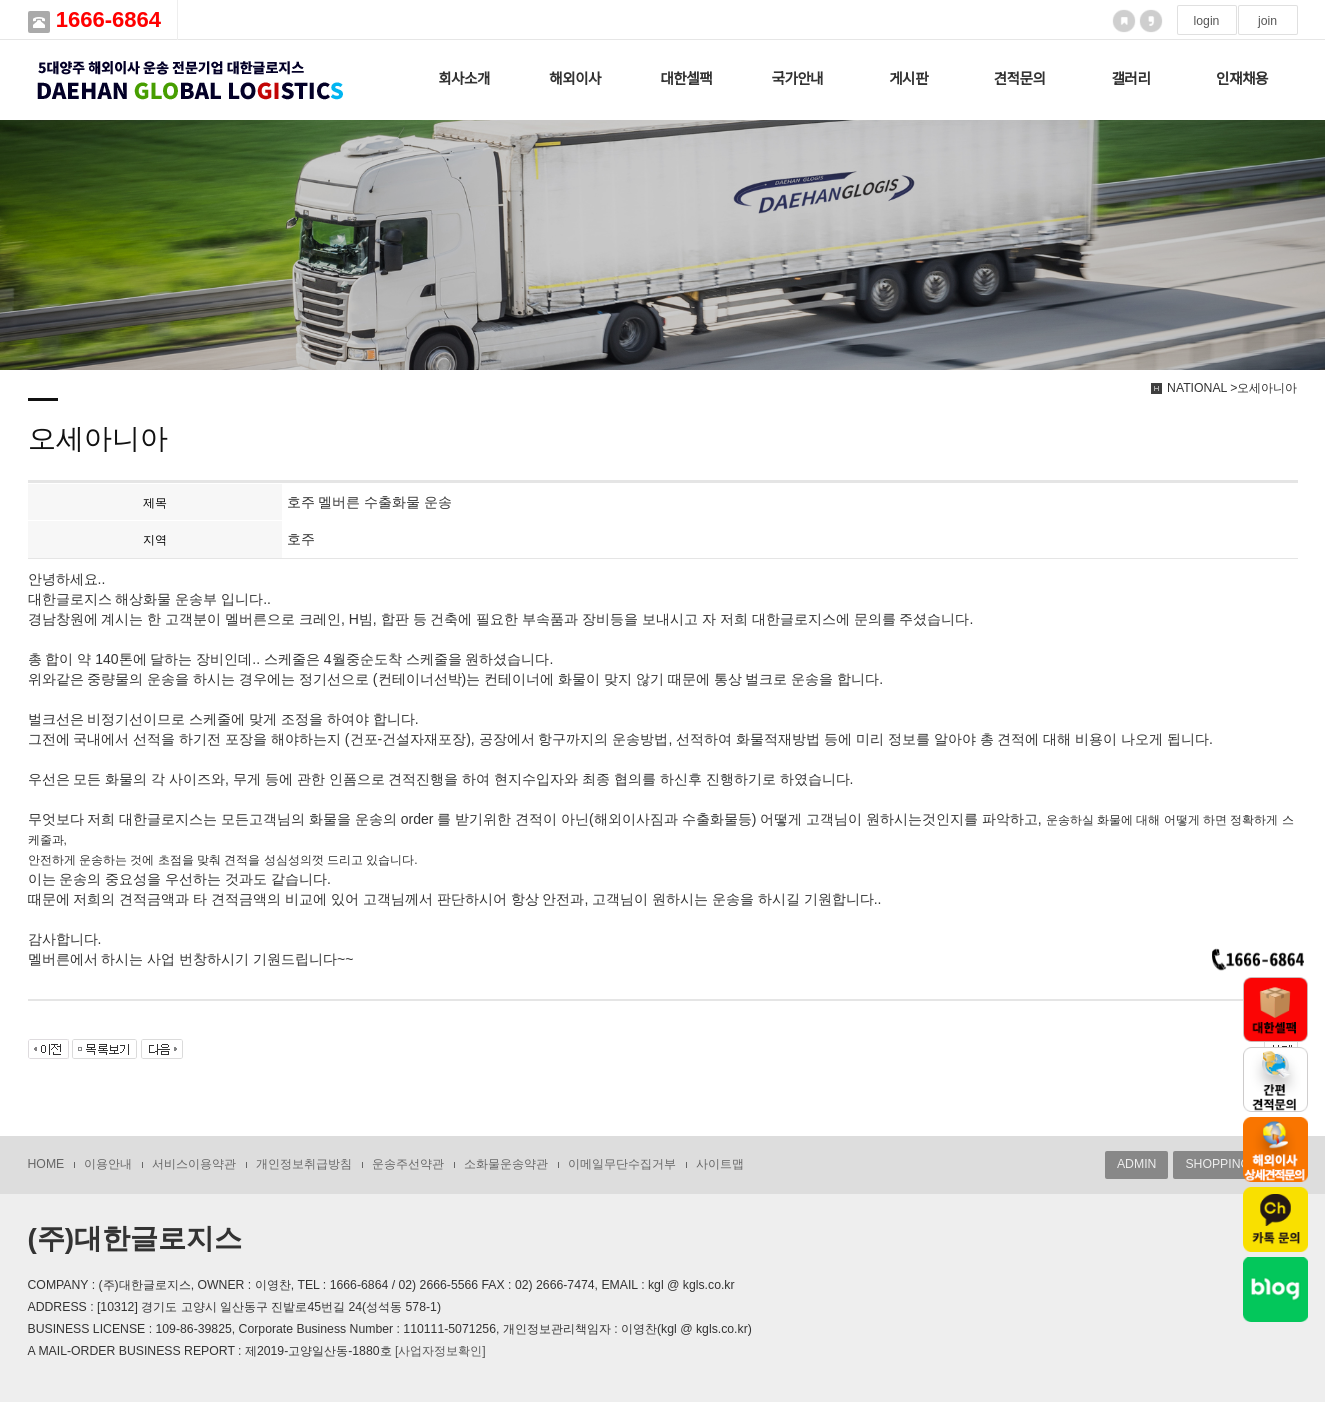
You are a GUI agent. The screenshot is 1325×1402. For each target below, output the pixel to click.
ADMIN (1136, 1164)
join (1267, 21)
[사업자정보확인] (440, 1351)
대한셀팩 (686, 79)
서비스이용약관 (194, 1164)
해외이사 (575, 79)
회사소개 (464, 79)
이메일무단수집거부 (622, 1164)
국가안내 (798, 79)
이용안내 (108, 1164)
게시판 (908, 79)
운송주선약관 (408, 1164)
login (1207, 21)
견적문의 (1020, 79)
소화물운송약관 (506, 1164)
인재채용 (1242, 79)
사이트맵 (720, 1164)
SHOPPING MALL (1235, 1164)
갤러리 (1130, 79)
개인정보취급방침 (304, 1164)
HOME (46, 1164)
